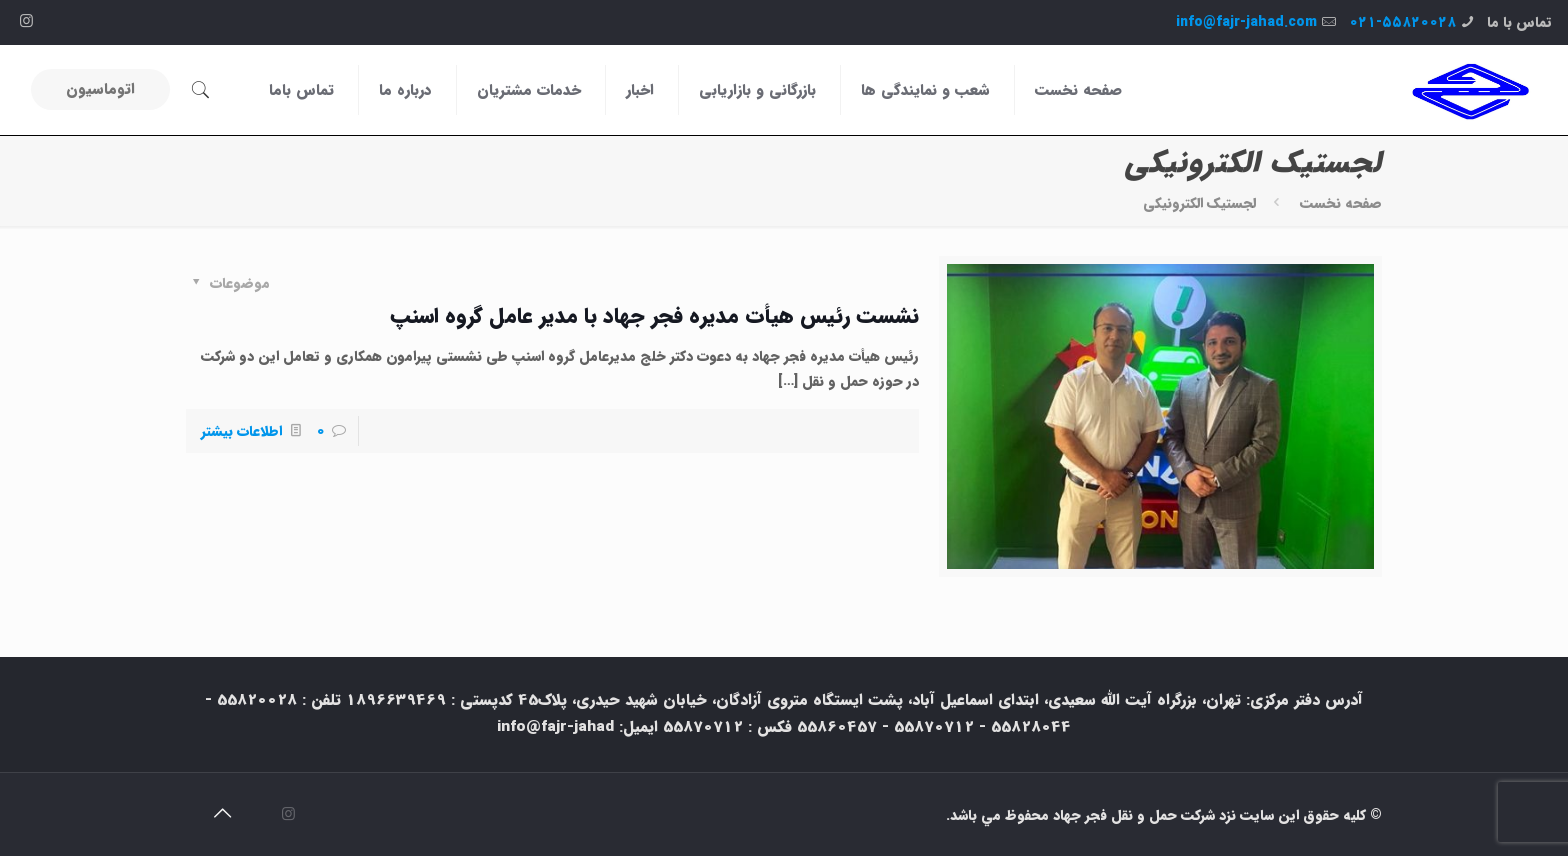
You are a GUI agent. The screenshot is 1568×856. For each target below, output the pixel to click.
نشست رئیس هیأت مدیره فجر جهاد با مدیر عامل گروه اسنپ (654, 316)
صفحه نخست (1341, 203)
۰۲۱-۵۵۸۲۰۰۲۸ (1402, 22)
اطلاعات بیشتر (241, 431)
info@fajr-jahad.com (1246, 22)
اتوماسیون (100, 89)
